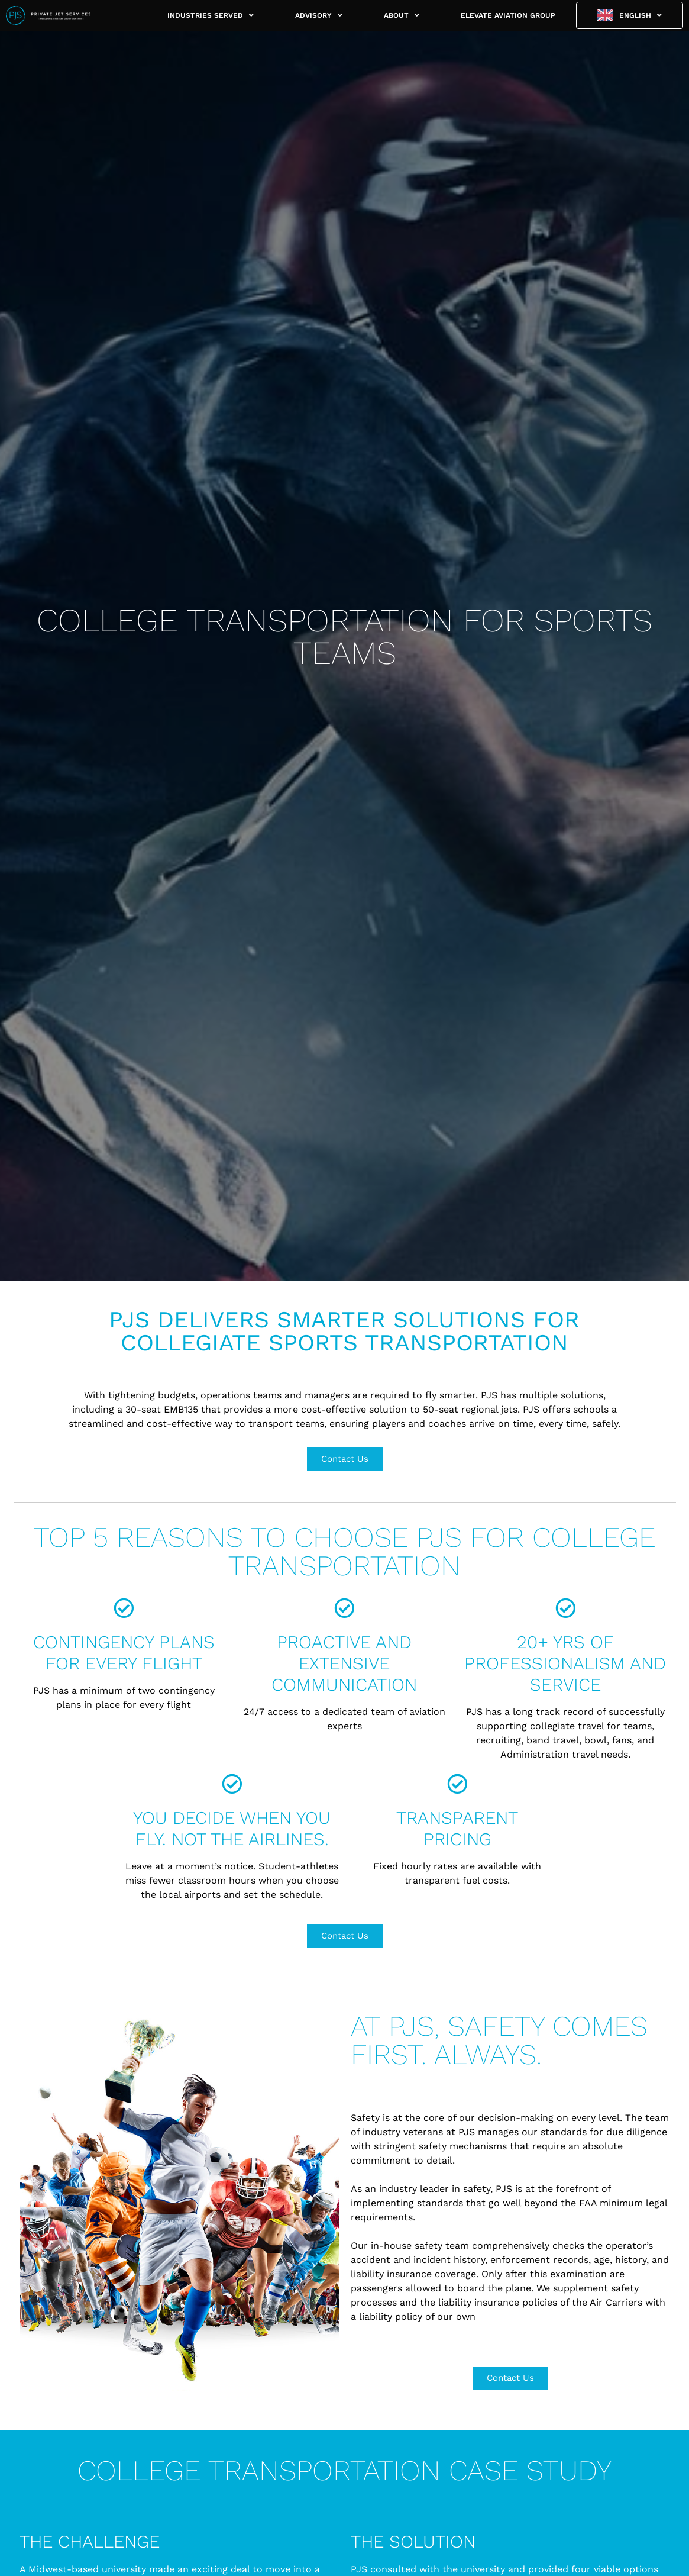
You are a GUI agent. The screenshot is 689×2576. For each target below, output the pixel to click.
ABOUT (401, 15)
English (640, 15)
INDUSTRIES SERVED (210, 15)
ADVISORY (318, 15)
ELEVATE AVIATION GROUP (508, 15)
